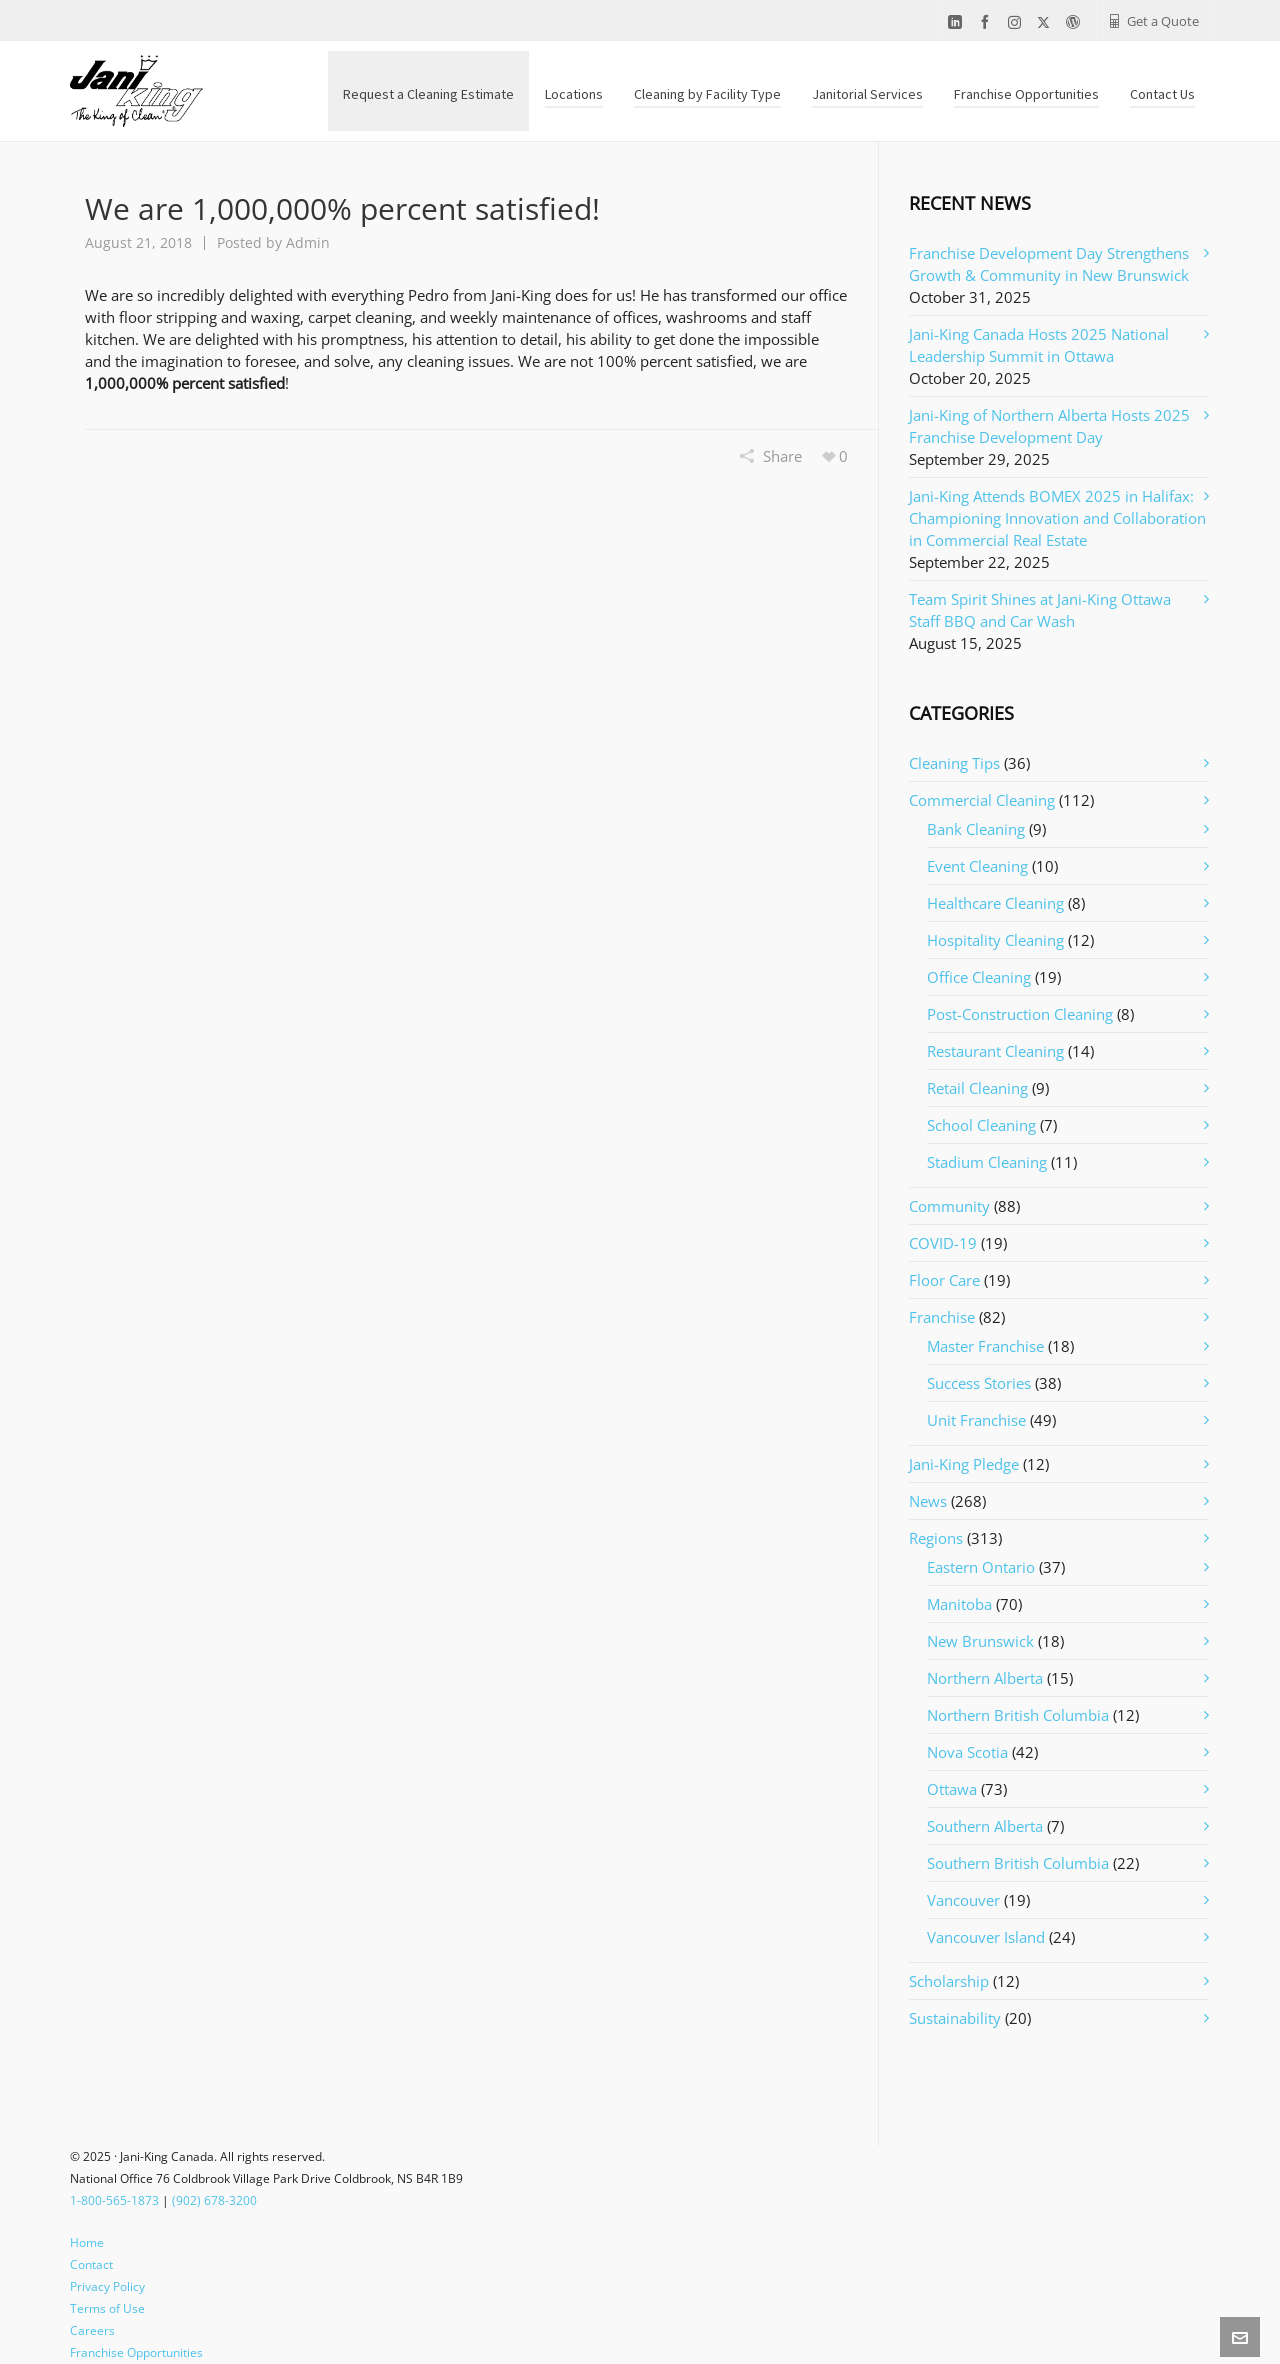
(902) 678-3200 (214, 2200)
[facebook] (988, 22)
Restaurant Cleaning (995, 1051)
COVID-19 (943, 1243)
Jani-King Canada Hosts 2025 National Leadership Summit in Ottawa (1039, 345)
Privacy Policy (107, 2286)
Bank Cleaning (976, 829)
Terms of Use (107, 2308)
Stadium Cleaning (987, 1162)
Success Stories (979, 1383)
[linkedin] (958, 22)
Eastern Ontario (981, 1567)
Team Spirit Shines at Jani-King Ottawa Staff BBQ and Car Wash (1040, 610)
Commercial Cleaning (982, 800)
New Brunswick (980, 1641)
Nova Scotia (967, 1752)
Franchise (942, 1317)
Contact (91, 2264)
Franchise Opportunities (136, 2352)
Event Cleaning (977, 866)
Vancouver (963, 1900)
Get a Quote (1153, 21)
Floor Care (944, 1280)
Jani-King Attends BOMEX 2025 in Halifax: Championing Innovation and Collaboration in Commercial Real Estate (1057, 518)
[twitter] (1046, 22)
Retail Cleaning (977, 1088)
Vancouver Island (986, 1937)
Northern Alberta (985, 1678)
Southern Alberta (985, 1826)
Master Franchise (985, 1346)
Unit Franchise (976, 1420)
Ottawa (952, 1789)
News (928, 1501)
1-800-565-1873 (114, 2200)
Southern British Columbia (1018, 1863)
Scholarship (949, 1981)
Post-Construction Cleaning (1020, 1014)
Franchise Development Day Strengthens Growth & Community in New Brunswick (1049, 264)
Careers (92, 2330)
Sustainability (955, 2018)
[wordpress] (1076, 22)
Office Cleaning (979, 977)
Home (87, 2242)
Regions (936, 1538)
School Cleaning (981, 1125)
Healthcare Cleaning (995, 903)
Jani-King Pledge (964, 1464)
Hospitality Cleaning (995, 940)
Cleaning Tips (954, 763)
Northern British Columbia (1018, 1715)
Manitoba (959, 1604)
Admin (308, 242)
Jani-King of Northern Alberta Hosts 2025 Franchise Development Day (1049, 426)
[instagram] (1017, 22)
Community (949, 1206)
